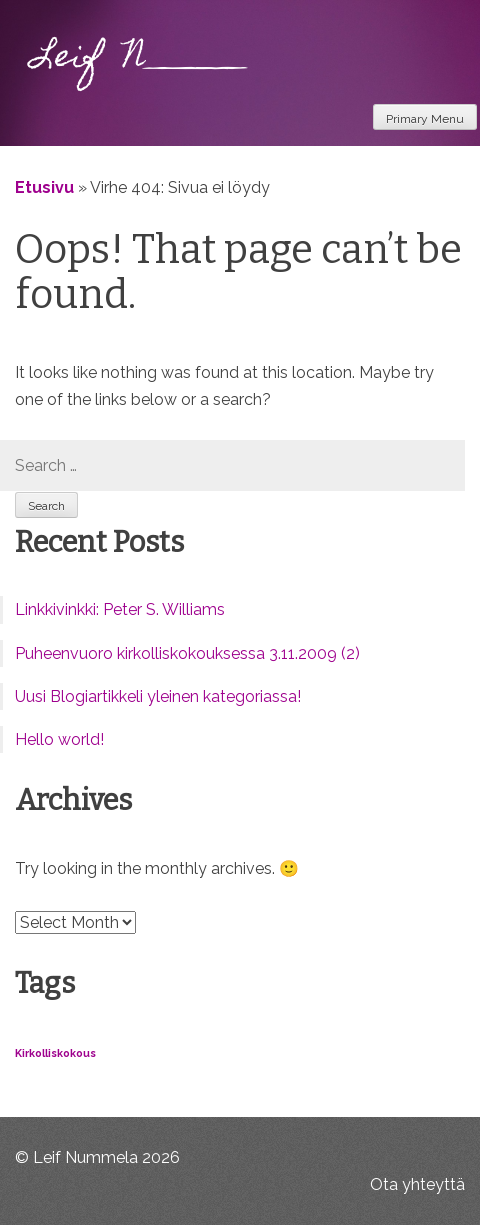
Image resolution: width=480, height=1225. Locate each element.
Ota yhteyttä (417, 1184)
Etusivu (44, 187)
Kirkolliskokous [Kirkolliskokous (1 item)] (55, 1053)
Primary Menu (425, 119)
